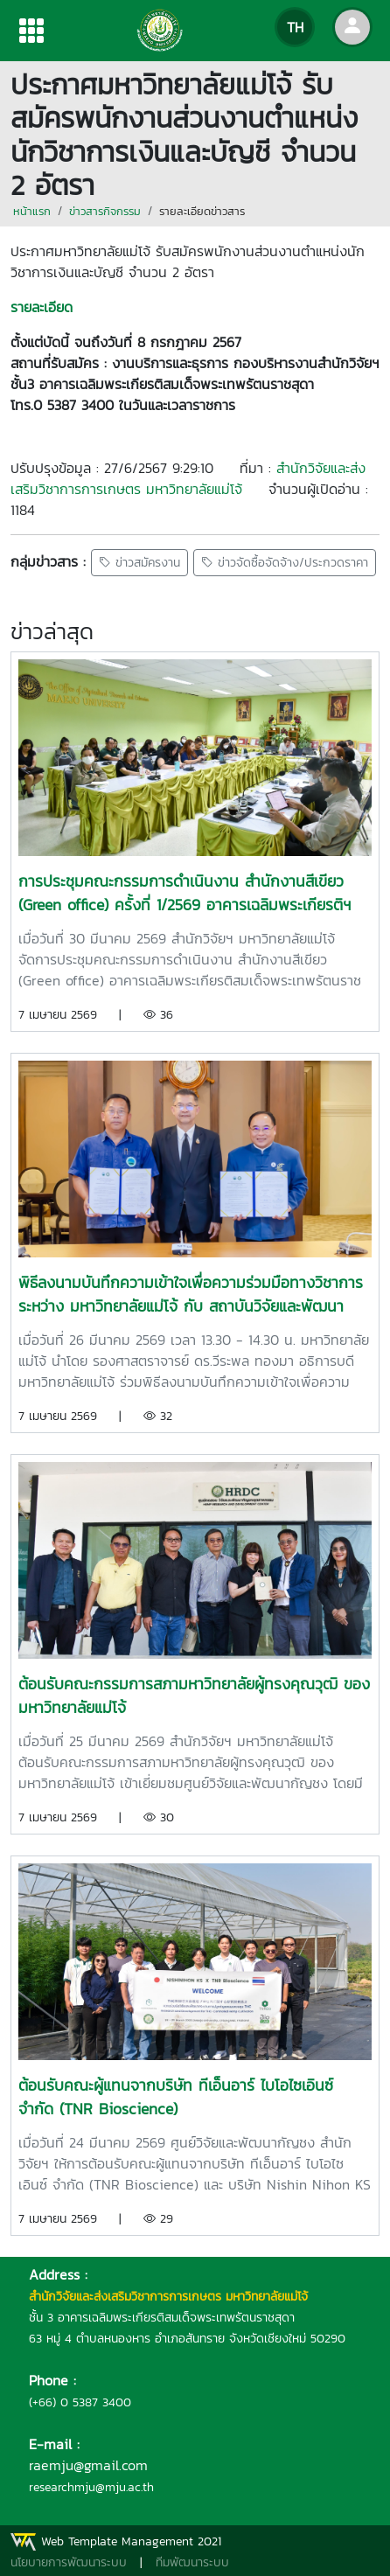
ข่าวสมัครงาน (139, 562)
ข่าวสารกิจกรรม (105, 211)
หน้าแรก (32, 211)
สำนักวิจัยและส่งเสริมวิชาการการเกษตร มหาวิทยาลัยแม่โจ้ (188, 478)
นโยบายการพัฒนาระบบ (68, 2562)
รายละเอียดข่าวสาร (202, 211)
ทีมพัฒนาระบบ (192, 2562)
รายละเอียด (41, 306)
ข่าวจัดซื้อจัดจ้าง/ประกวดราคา (284, 562)
